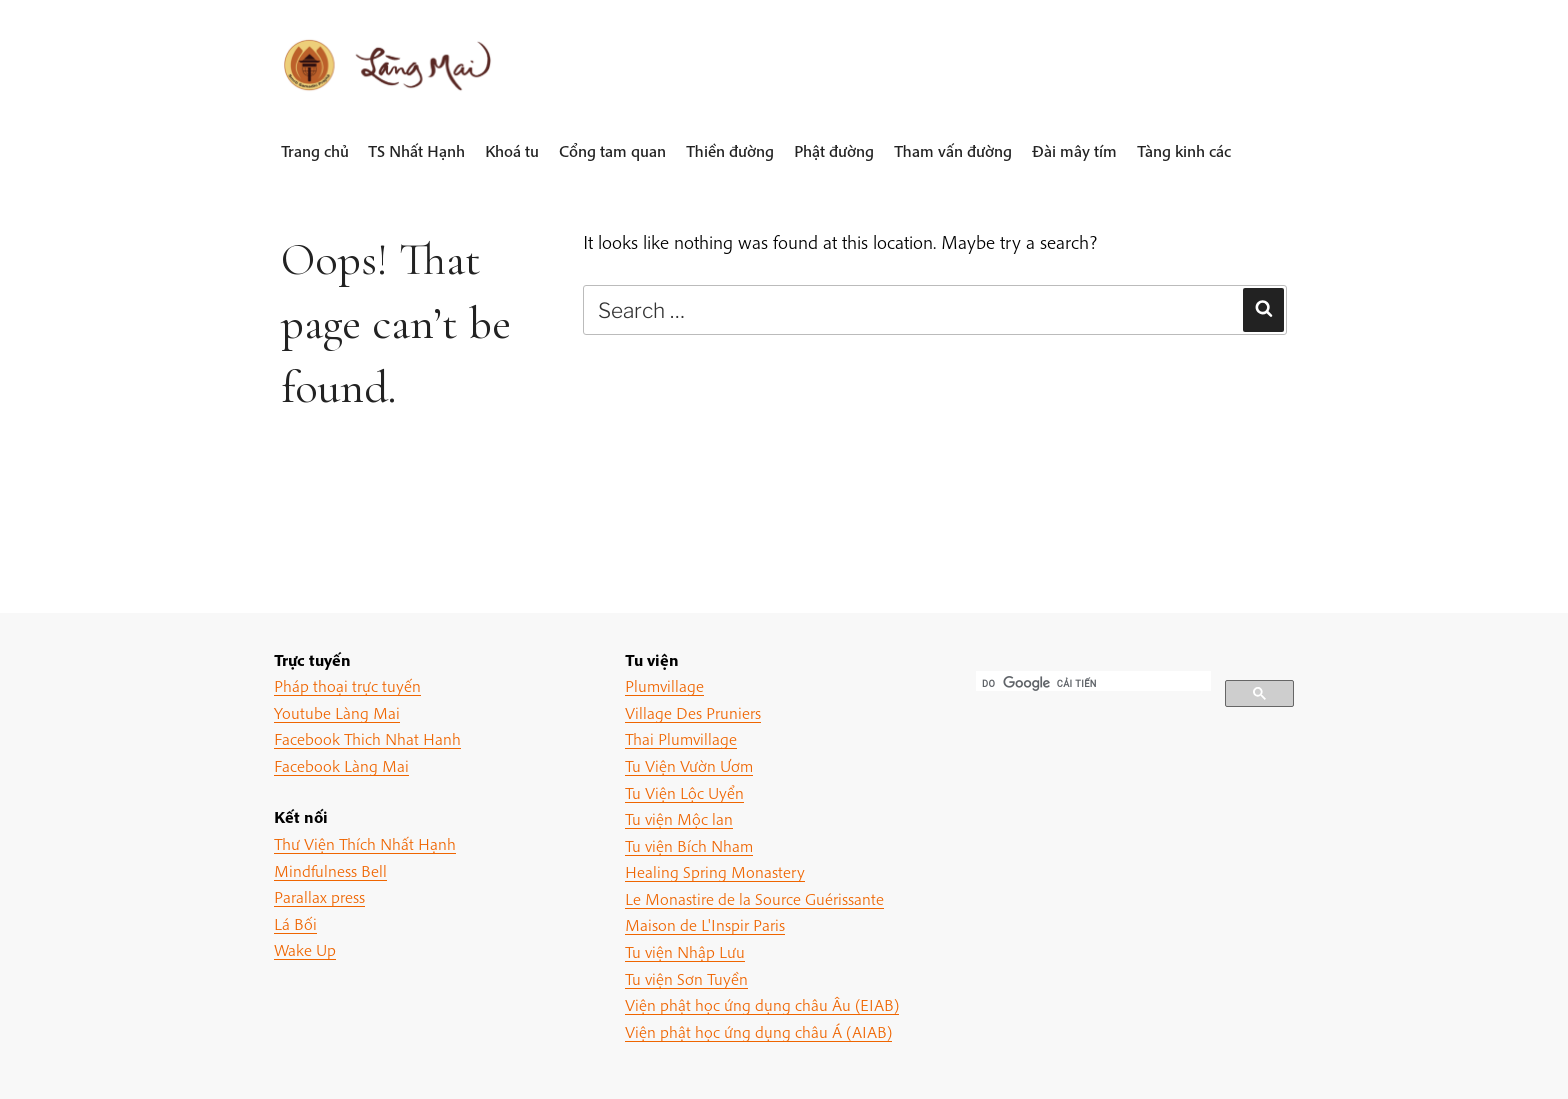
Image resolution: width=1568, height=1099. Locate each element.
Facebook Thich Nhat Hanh (367, 738)
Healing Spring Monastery (715, 871)
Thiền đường (730, 150)
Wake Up (305, 949)
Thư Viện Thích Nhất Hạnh (365, 843)
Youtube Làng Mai (337, 712)
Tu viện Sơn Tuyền (686, 978)
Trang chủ (315, 150)
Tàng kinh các (1184, 150)
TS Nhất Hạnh (416, 150)
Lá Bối (295, 923)
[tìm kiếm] (1091, 683)
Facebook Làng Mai (341, 765)
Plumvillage (664, 685)
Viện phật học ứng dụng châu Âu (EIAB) (762, 1004)
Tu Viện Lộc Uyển (684, 792)
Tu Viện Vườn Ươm (689, 765)
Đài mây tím (1074, 150)
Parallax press (319, 896)
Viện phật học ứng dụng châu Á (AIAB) (758, 1031)
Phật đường (834, 150)
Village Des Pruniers (693, 712)
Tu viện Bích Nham (689, 845)
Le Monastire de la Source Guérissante (754, 898)
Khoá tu (512, 150)
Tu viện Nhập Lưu (685, 951)
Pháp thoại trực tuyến (347, 685)
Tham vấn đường (953, 150)
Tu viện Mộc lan (679, 818)
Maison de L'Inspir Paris (705, 924)
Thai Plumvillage (681, 738)
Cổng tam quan (612, 150)
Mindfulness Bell (330, 870)
